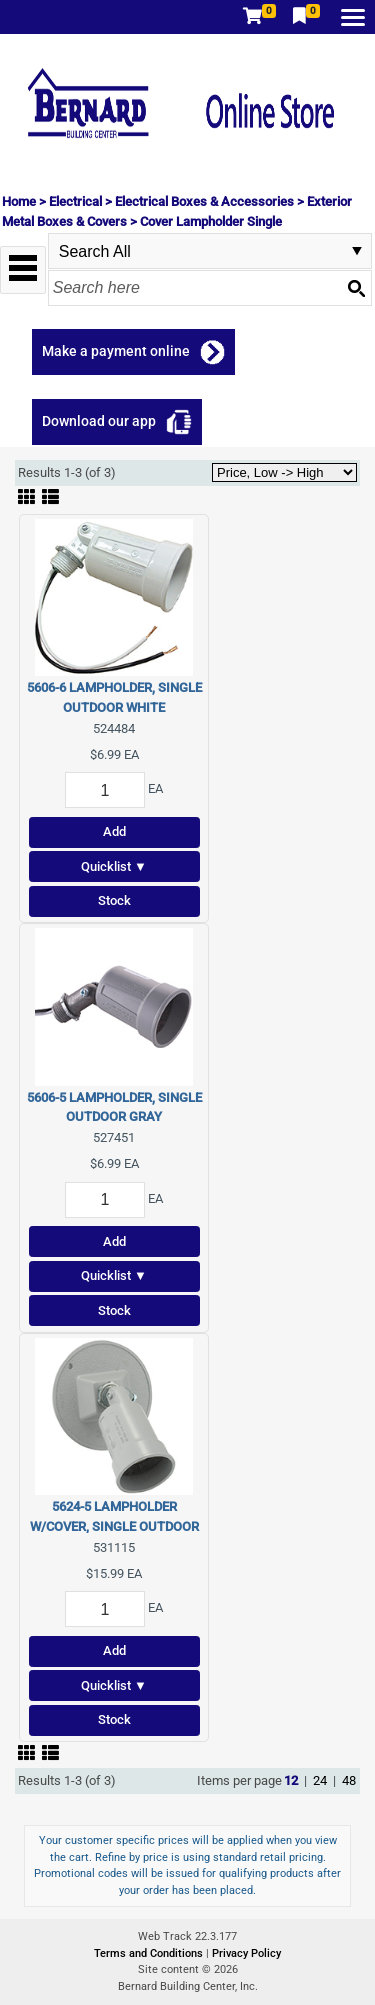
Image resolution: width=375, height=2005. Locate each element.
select (357, 251)
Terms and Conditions (150, 1953)
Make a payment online (116, 351)
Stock (114, 900)
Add (114, 831)
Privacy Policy (246, 1953)
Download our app (99, 421)
